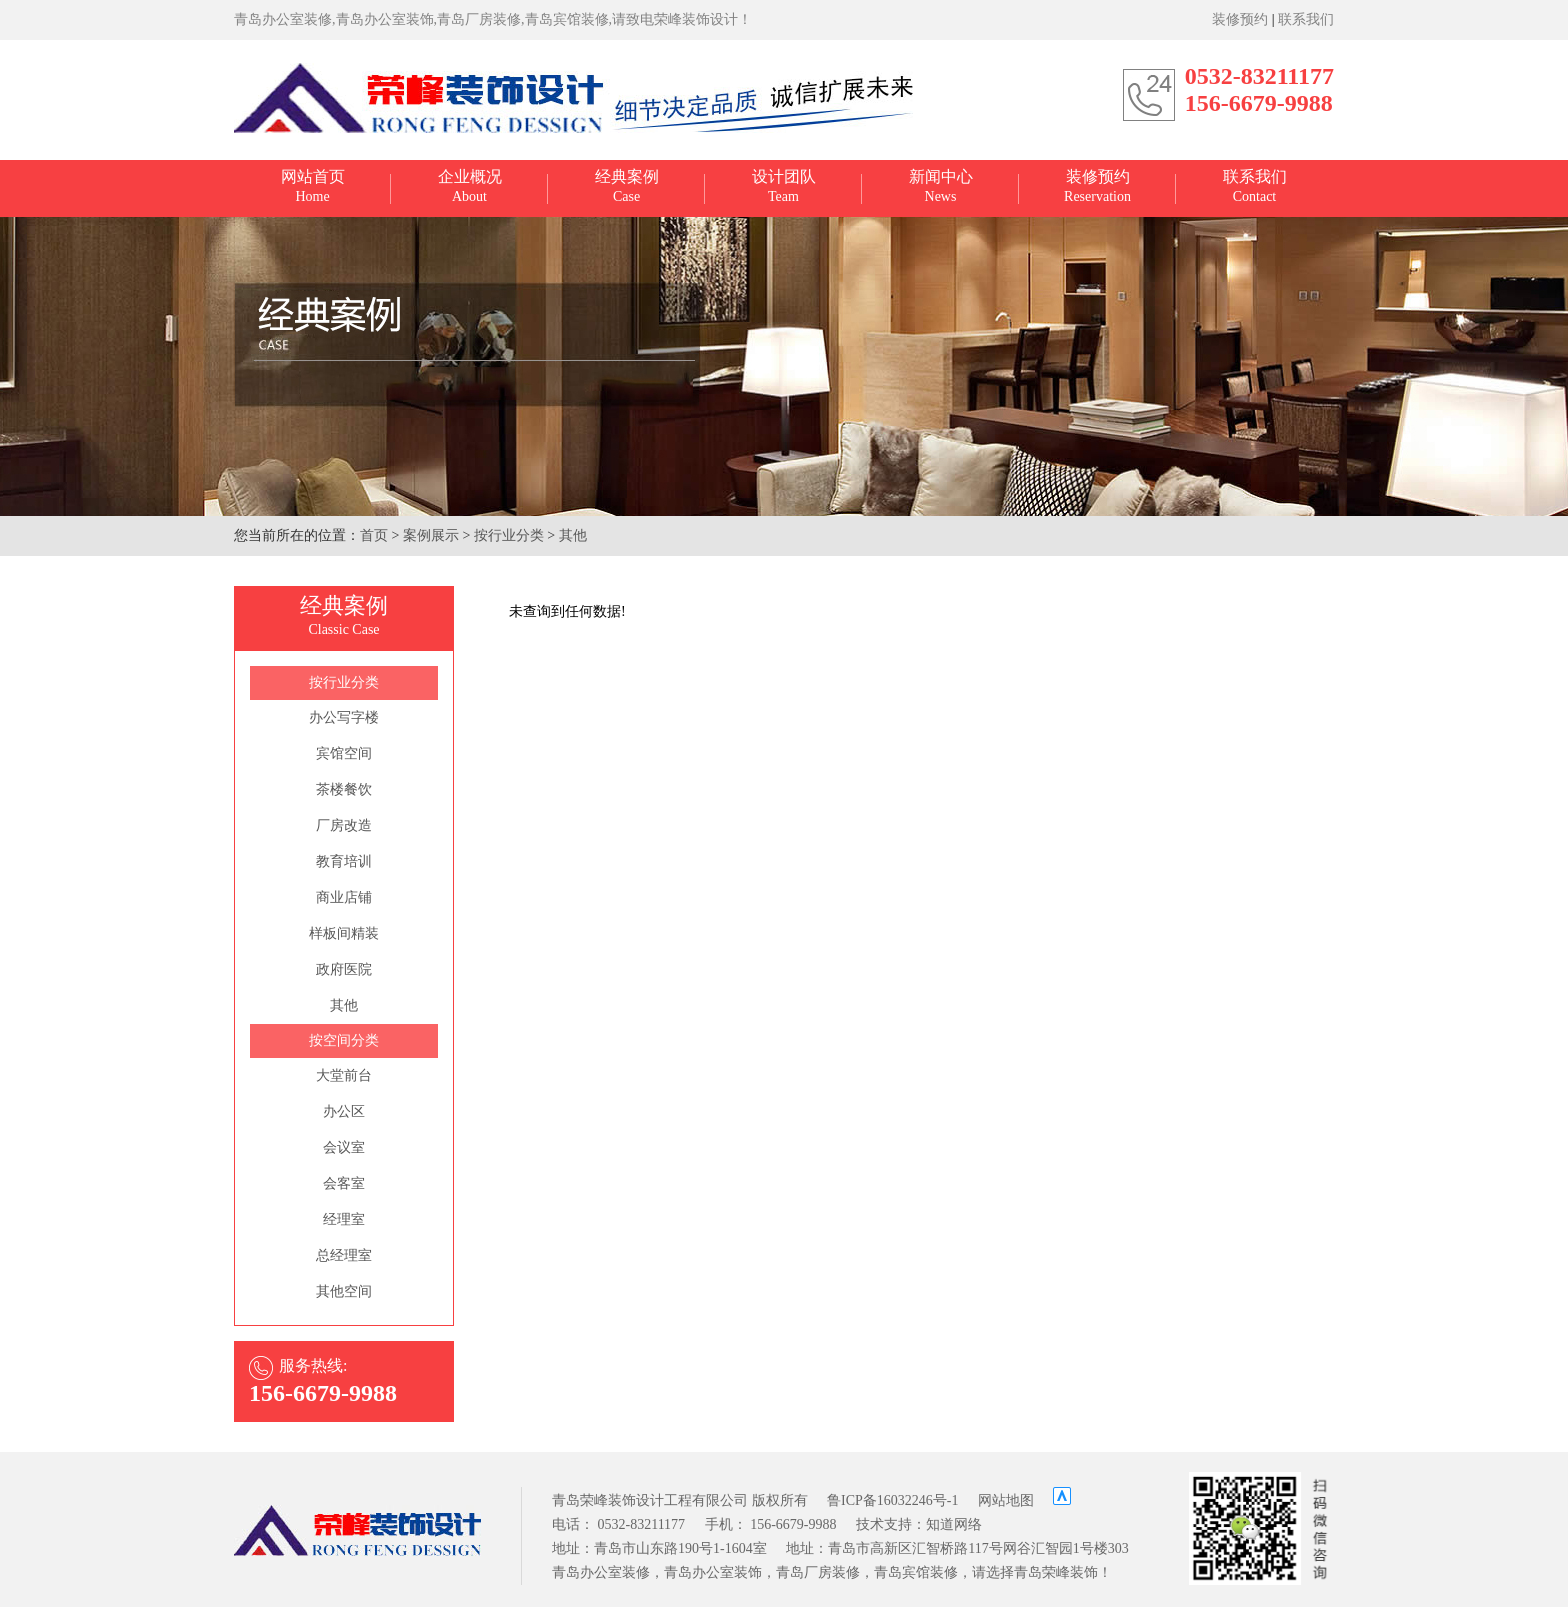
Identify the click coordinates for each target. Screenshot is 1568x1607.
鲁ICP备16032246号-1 (892, 1500)
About (470, 186)
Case (627, 186)
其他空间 (344, 1291)
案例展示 (431, 535)
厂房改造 (344, 825)
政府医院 (344, 969)
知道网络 (954, 1524)
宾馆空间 (344, 753)
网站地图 (1006, 1500)
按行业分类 (509, 535)
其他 (573, 535)
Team (784, 186)
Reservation (1097, 186)
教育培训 (344, 861)
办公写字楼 (344, 717)
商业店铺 (344, 897)
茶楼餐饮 (344, 789)
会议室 (344, 1147)
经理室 (344, 1219)
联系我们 (1306, 19)
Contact (1255, 186)
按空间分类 (344, 1040)
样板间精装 (344, 933)
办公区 (344, 1111)
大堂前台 (344, 1075)
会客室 (344, 1183)
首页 (374, 535)
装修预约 (1240, 19)
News (941, 186)
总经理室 (344, 1255)
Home (313, 186)
